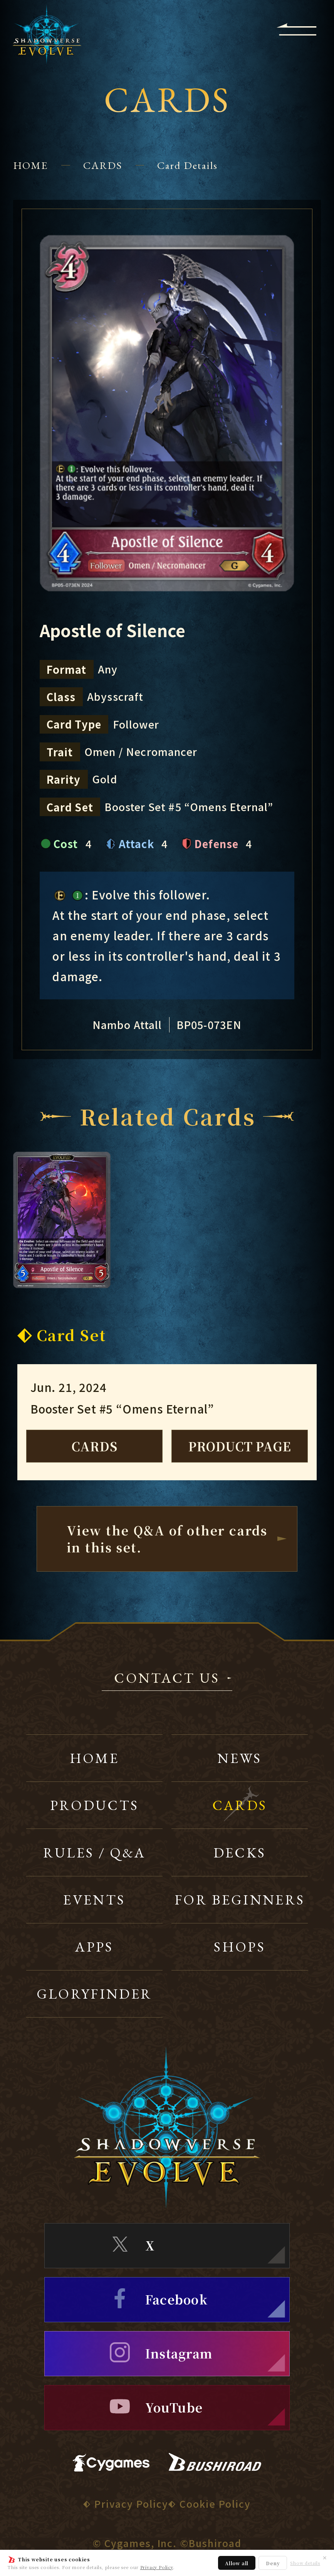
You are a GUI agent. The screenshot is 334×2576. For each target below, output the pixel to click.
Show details (305, 2563)
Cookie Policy (215, 2503)
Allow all (236, 2563)
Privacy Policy (156, 2567)
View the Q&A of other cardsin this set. (167, 1539)
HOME (31, 165)
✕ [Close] (324, 2557)
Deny (273, 2563)
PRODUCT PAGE (239, 1446)
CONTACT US (167, 1679)
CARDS (103, 165)
